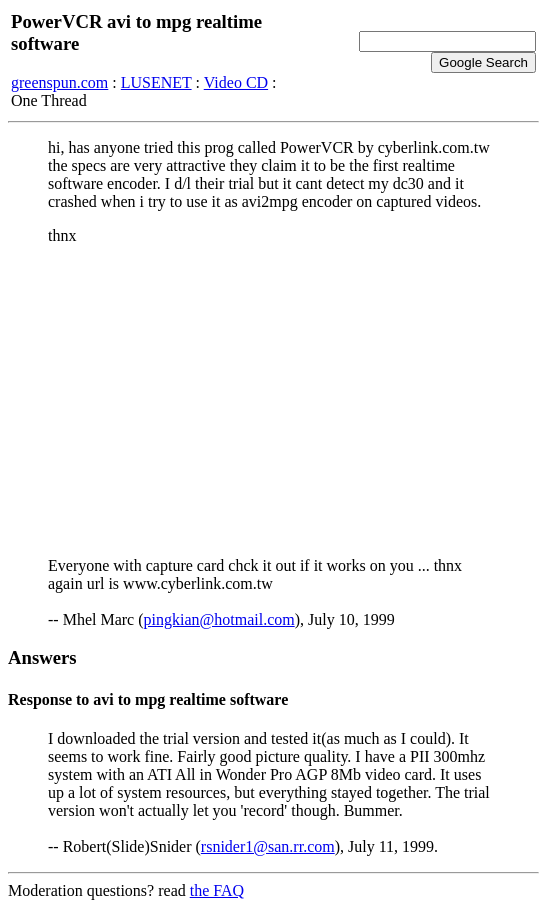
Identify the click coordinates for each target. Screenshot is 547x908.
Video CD (236, 82)
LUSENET (156, 82)
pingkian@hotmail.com (219, 619)
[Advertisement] (273, 401)
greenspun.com (59, 82)
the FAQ (217, 890)
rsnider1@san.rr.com (268, 846)
